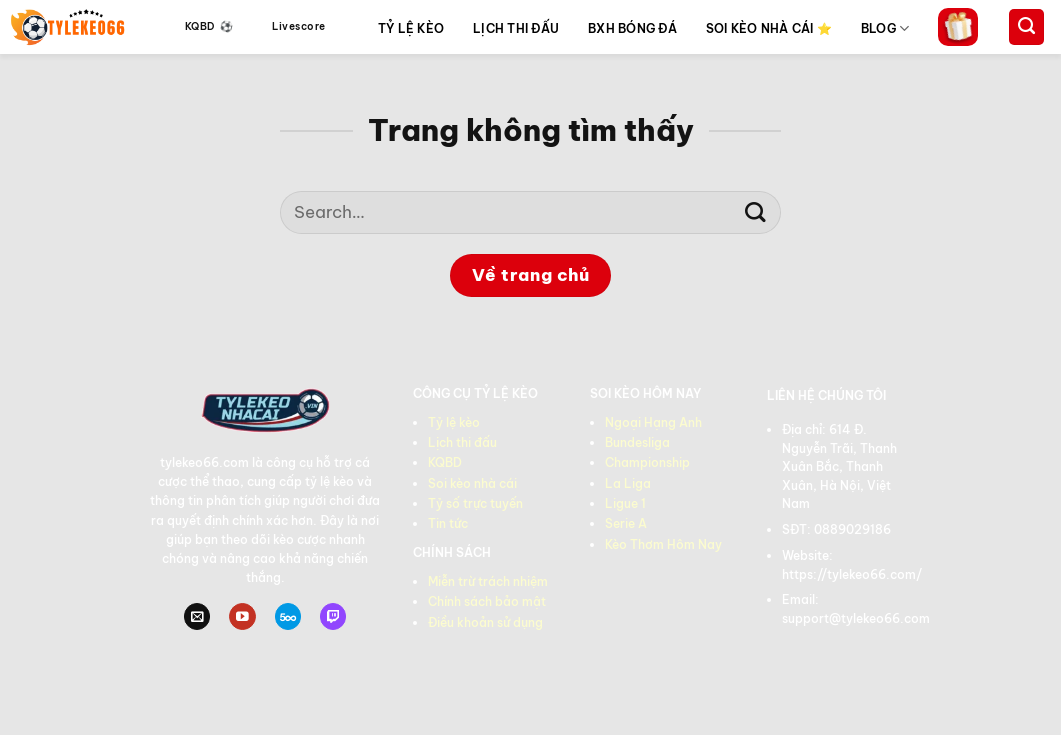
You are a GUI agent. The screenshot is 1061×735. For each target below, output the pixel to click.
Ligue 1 (625, 503)
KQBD (445, 462)
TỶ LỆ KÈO (411, 28)
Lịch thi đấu (462, 442)
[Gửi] (755, 212)
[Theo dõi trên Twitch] (333, 616)
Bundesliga (637, 442)
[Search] (1026, 27)
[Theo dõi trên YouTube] (242, 616)
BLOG (885, 28)
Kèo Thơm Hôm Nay (663, 544)
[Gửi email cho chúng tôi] (197, 616)
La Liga (628, 483)
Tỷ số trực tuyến (475, 503)
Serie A (626, 523)
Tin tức (448, 523)
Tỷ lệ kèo (454, 422)
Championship (647, 462)
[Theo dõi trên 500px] (288, 616)
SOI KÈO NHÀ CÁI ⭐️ (769, 28)
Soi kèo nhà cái (472, 483)
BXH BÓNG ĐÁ (632, 28)
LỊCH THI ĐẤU (516, 28)
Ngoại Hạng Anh (653, 422)
